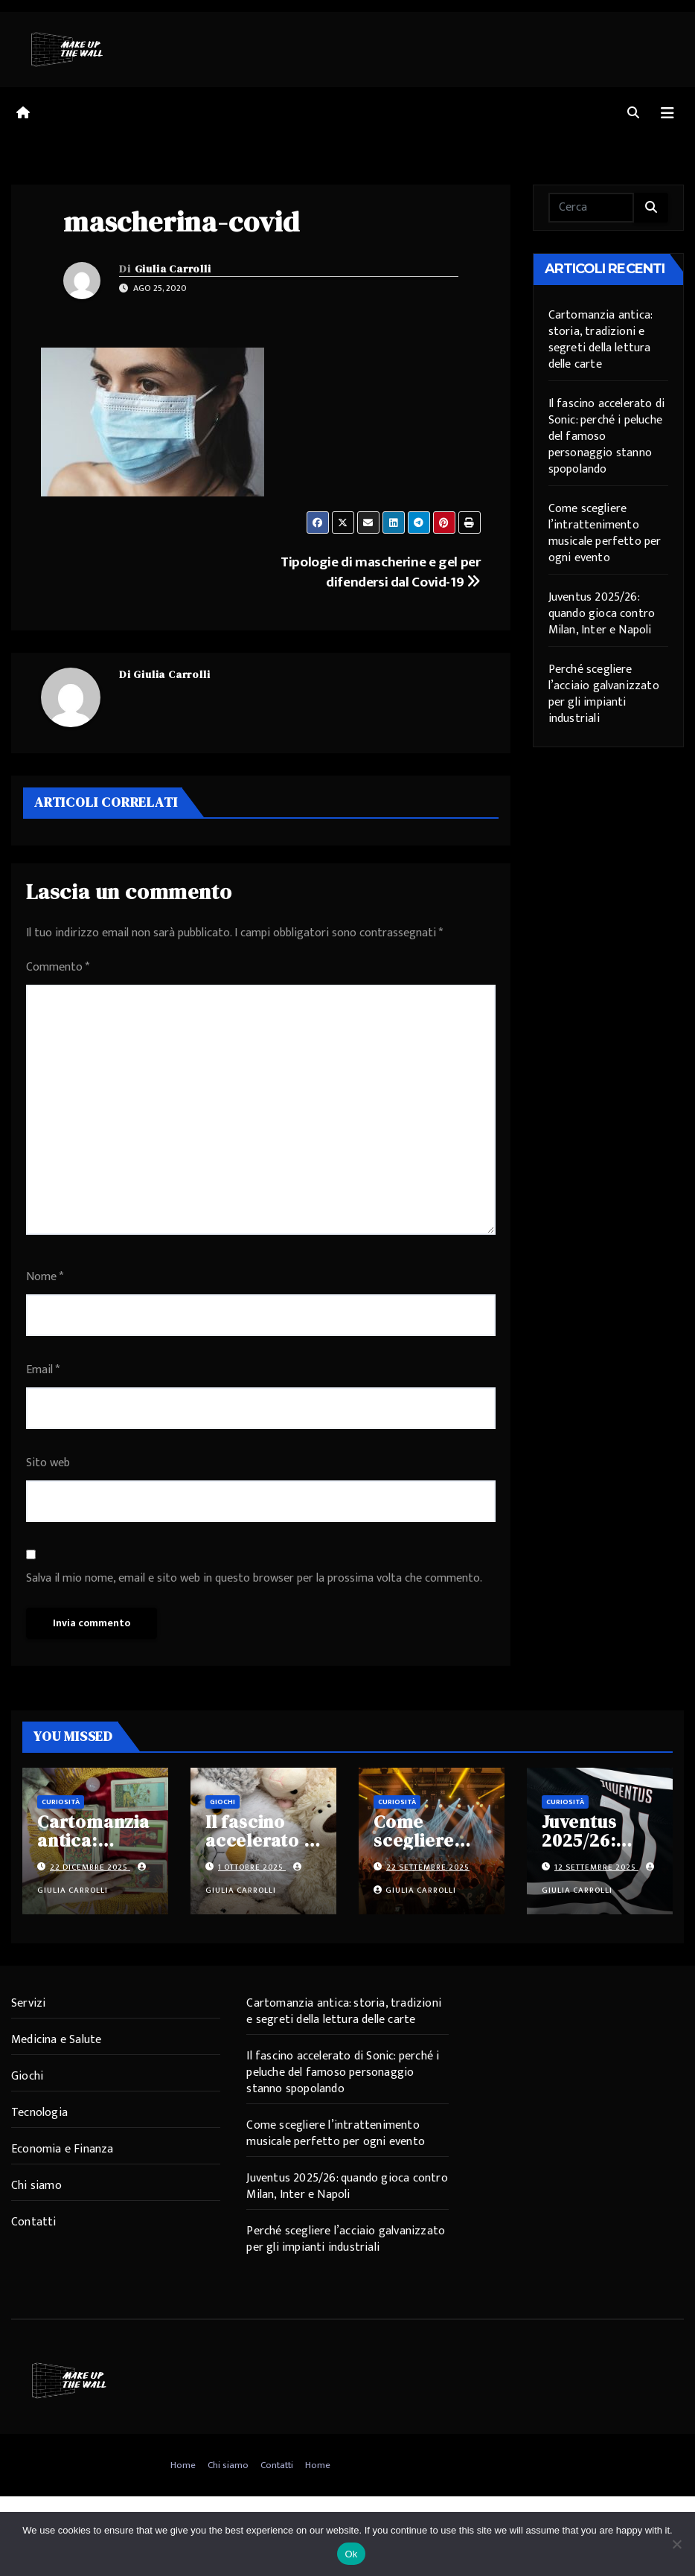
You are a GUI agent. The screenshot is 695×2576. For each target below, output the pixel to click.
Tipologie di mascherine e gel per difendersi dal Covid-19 (380, 572)
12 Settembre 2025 (596, 1867)
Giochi (222, 1802)
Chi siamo (36, 2186)
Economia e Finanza (62, 2149)
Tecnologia (39, 2113)
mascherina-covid (181, 221)
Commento (57, 967)
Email (43, 1370)
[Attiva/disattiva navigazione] (667, 113)
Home (183, 2465)
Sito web (48, 1463)
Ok (351, 2554)
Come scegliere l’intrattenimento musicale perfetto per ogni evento (605, 533)
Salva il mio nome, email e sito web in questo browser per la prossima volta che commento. (254, 1578)
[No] (676, 2544)
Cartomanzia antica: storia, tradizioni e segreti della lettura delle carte (600, 339)
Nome (44, 1277)
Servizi (28, 2003)
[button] (633, 113)
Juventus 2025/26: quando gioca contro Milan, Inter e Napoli (602, 613)
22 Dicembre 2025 (90, 1867)
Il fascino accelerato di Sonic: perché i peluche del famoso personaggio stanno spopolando (342, 2072)
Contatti (34, 2222)
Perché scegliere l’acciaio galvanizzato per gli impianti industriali (603, 694)
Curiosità (61, 1802)
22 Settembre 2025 (428, 1867)
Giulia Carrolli (173, 268)
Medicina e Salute (56, 2040)
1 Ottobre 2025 (252, 1867)
